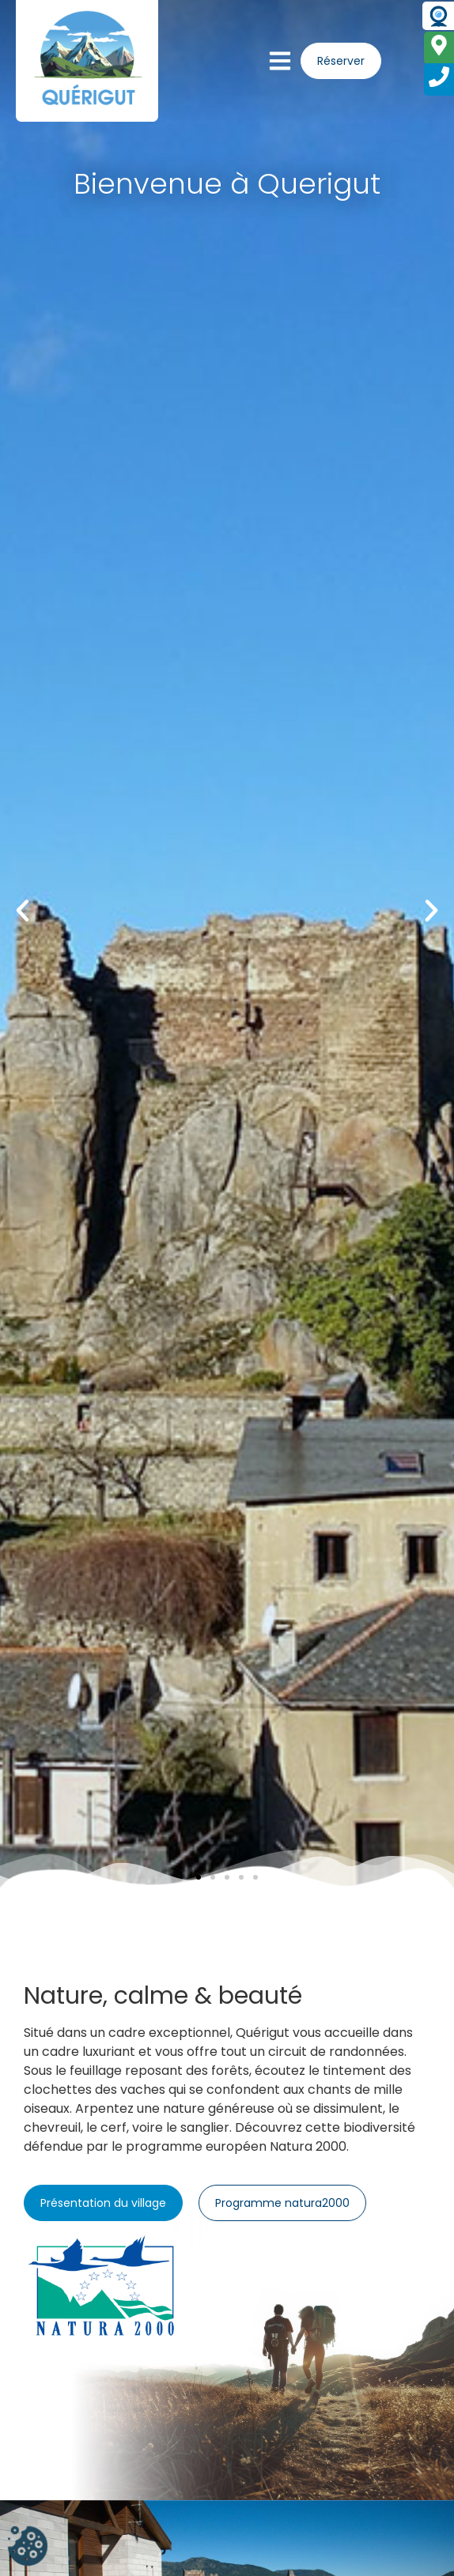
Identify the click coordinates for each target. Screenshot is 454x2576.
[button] (22, 910)
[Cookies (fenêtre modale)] (27, 2548)
